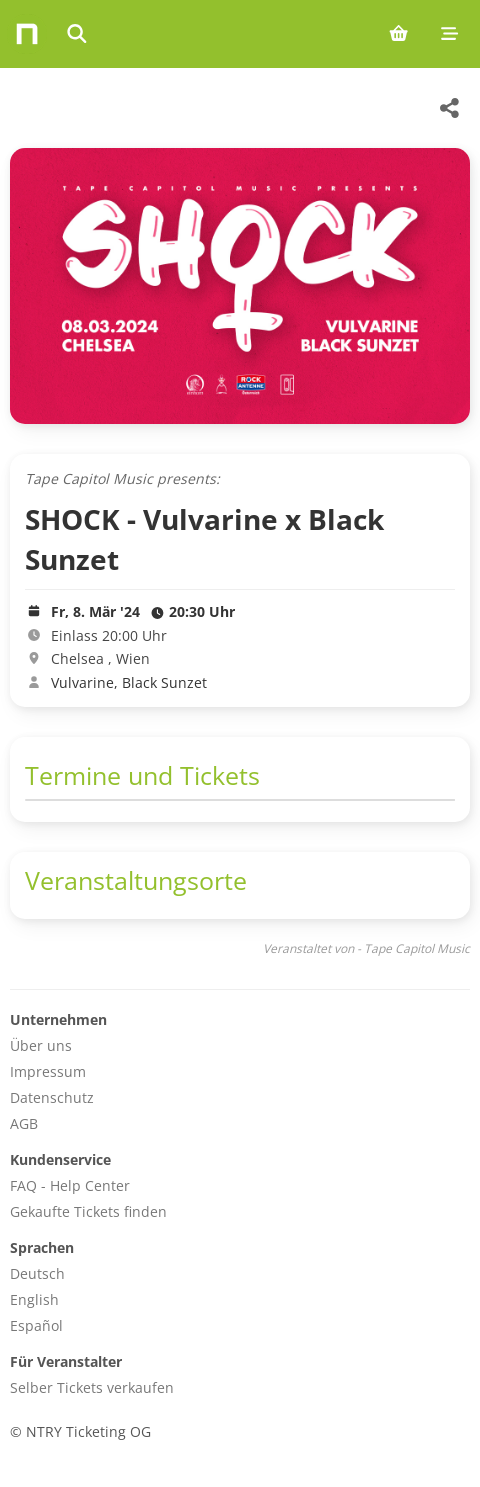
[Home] (27, 34)
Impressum (48, 1071)
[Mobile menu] (449, 34)
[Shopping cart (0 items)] (398, 34)
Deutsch (37, 1273)
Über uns (41, 1045)
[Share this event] (450, 108)
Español (36, 1325)
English (34, 1299)
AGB (24, 1123)
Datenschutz (52, 1097)
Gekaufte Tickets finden (88, 1211)
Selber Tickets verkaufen (92, 1387)
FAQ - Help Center (70, 1185)
